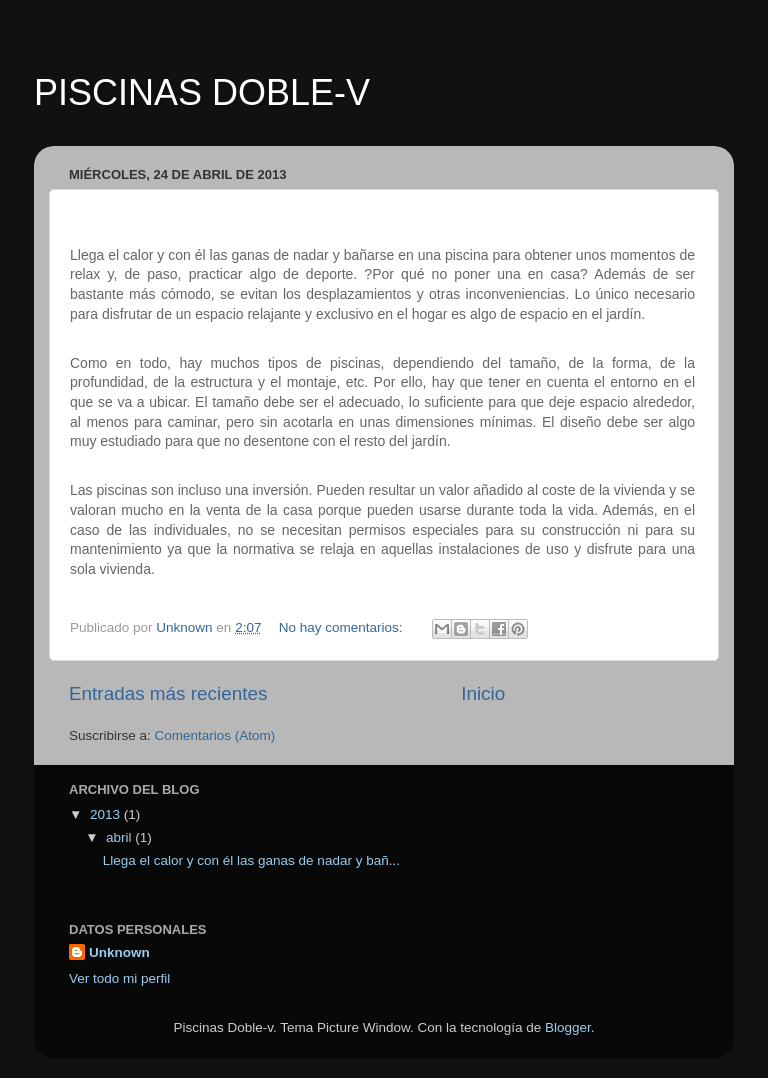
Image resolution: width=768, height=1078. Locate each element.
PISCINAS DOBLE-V (202, 92)
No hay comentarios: (343, 627)
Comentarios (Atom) (215, 735)
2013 (107, 814)
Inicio (483, 693)
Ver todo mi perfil (119, 978)
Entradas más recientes (168, 693)
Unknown (119, 952)
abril (120, 837)
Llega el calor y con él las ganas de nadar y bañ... (251, 860)
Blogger (568, 1027)
